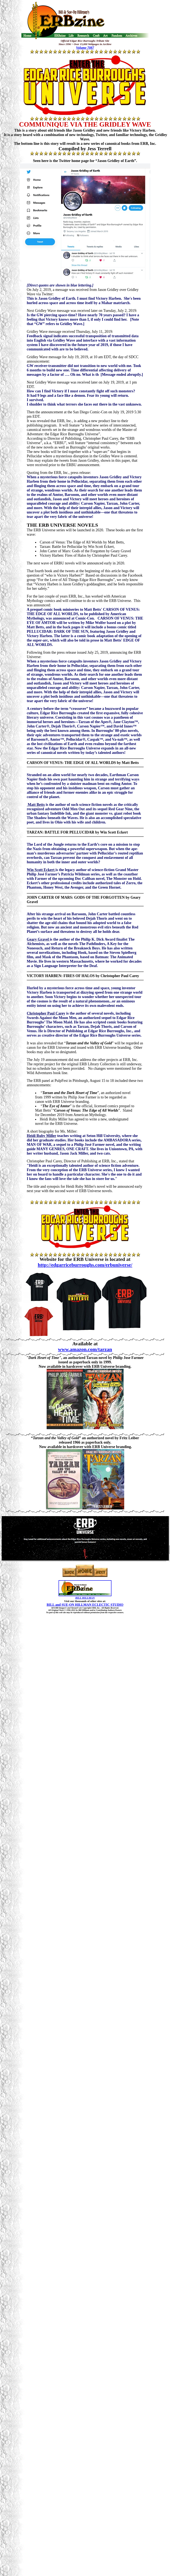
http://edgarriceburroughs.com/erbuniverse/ (85, 1265)
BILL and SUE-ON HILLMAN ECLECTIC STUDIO (85, 1604)
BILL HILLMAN (85, 1597)
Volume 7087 (85, 47)
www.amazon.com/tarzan (85, 1349)
